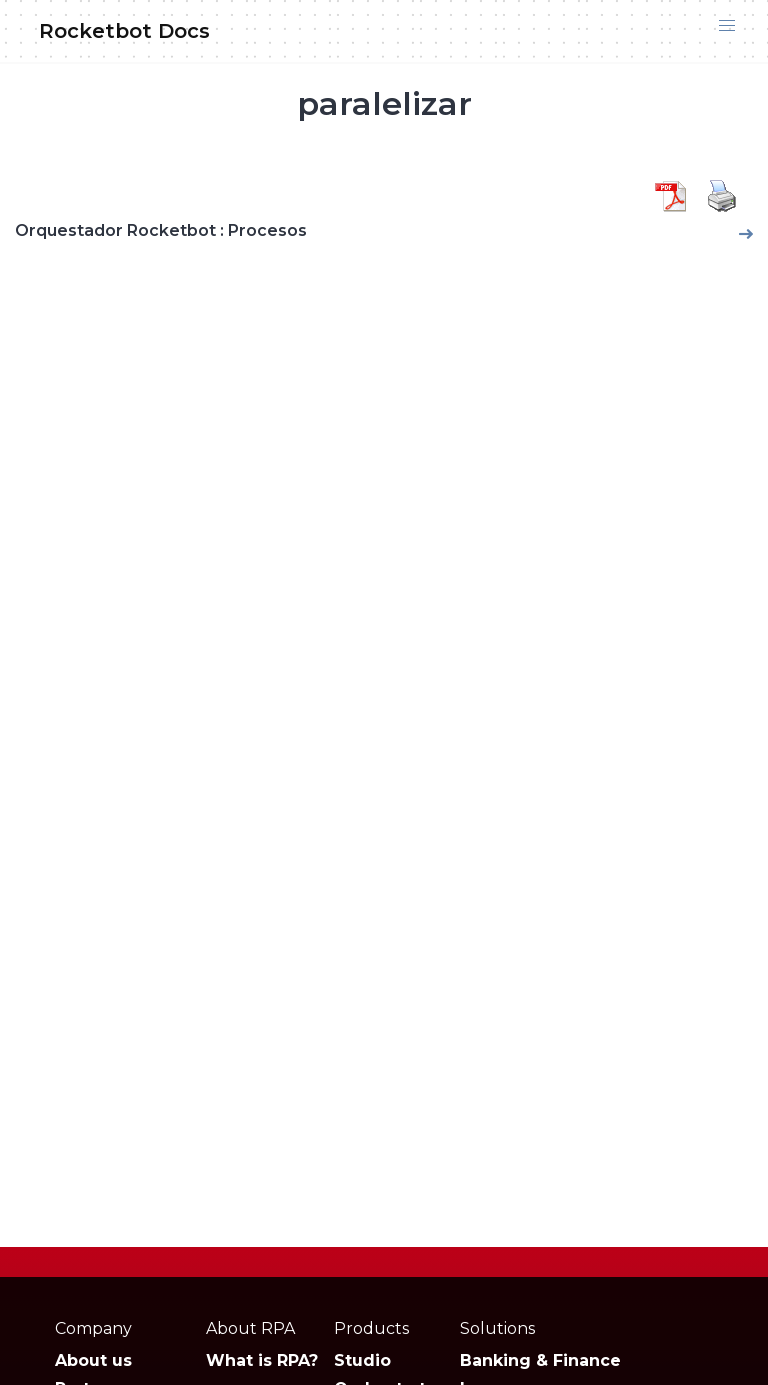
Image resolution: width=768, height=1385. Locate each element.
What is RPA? (262, 1360)
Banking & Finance (540, 1360)
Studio (362, 1360)
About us (93, 1360)
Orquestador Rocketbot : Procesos (161, 230)
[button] (727, 26)
